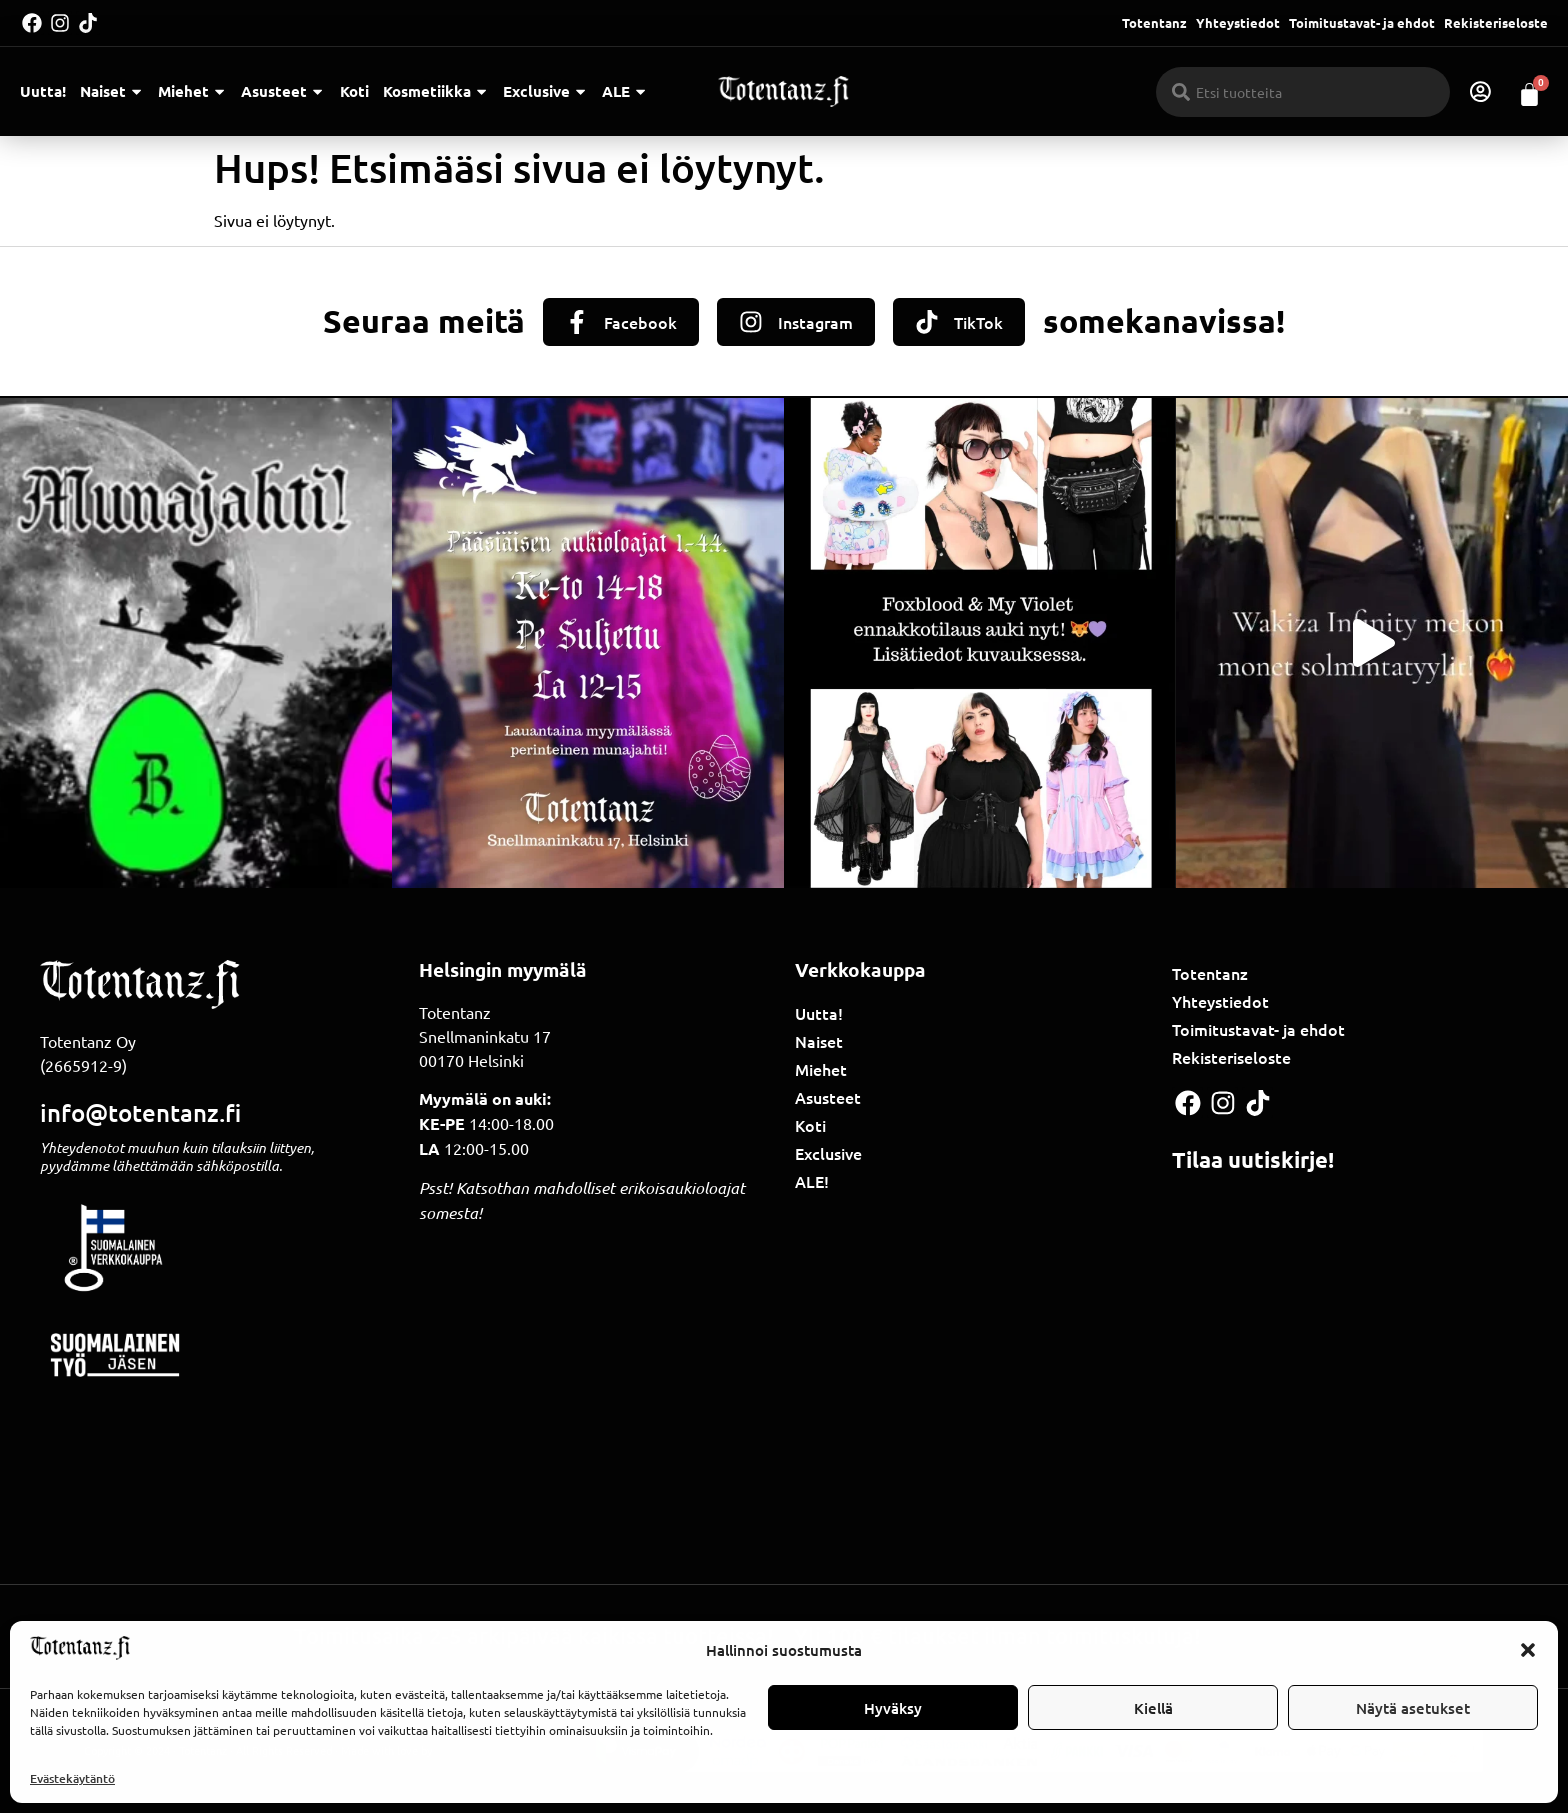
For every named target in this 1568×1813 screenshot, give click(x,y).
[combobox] (1303, 92)
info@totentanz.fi (140, 1112)
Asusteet (283, 91)
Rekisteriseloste (1496, 22)
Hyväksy (893, 1708)
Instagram (815, 322)
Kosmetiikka (436, 91)
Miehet (192, 91)
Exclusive (545, 91)
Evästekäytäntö (72, 1778)
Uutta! (43, 91)
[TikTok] (927, 322)
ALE (625, 91)
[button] (1528, 1650)
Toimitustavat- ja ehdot (1362, 22)
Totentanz (1154, 22)
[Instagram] (751, 322)
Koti (354, 91)
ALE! (812, 1182)
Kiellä (1153, 1708)
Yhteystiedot (1238, 22)
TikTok (978, 322)
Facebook (640, 322)
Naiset (112, 91)
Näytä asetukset (1413, 1708)
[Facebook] (577, 322)
